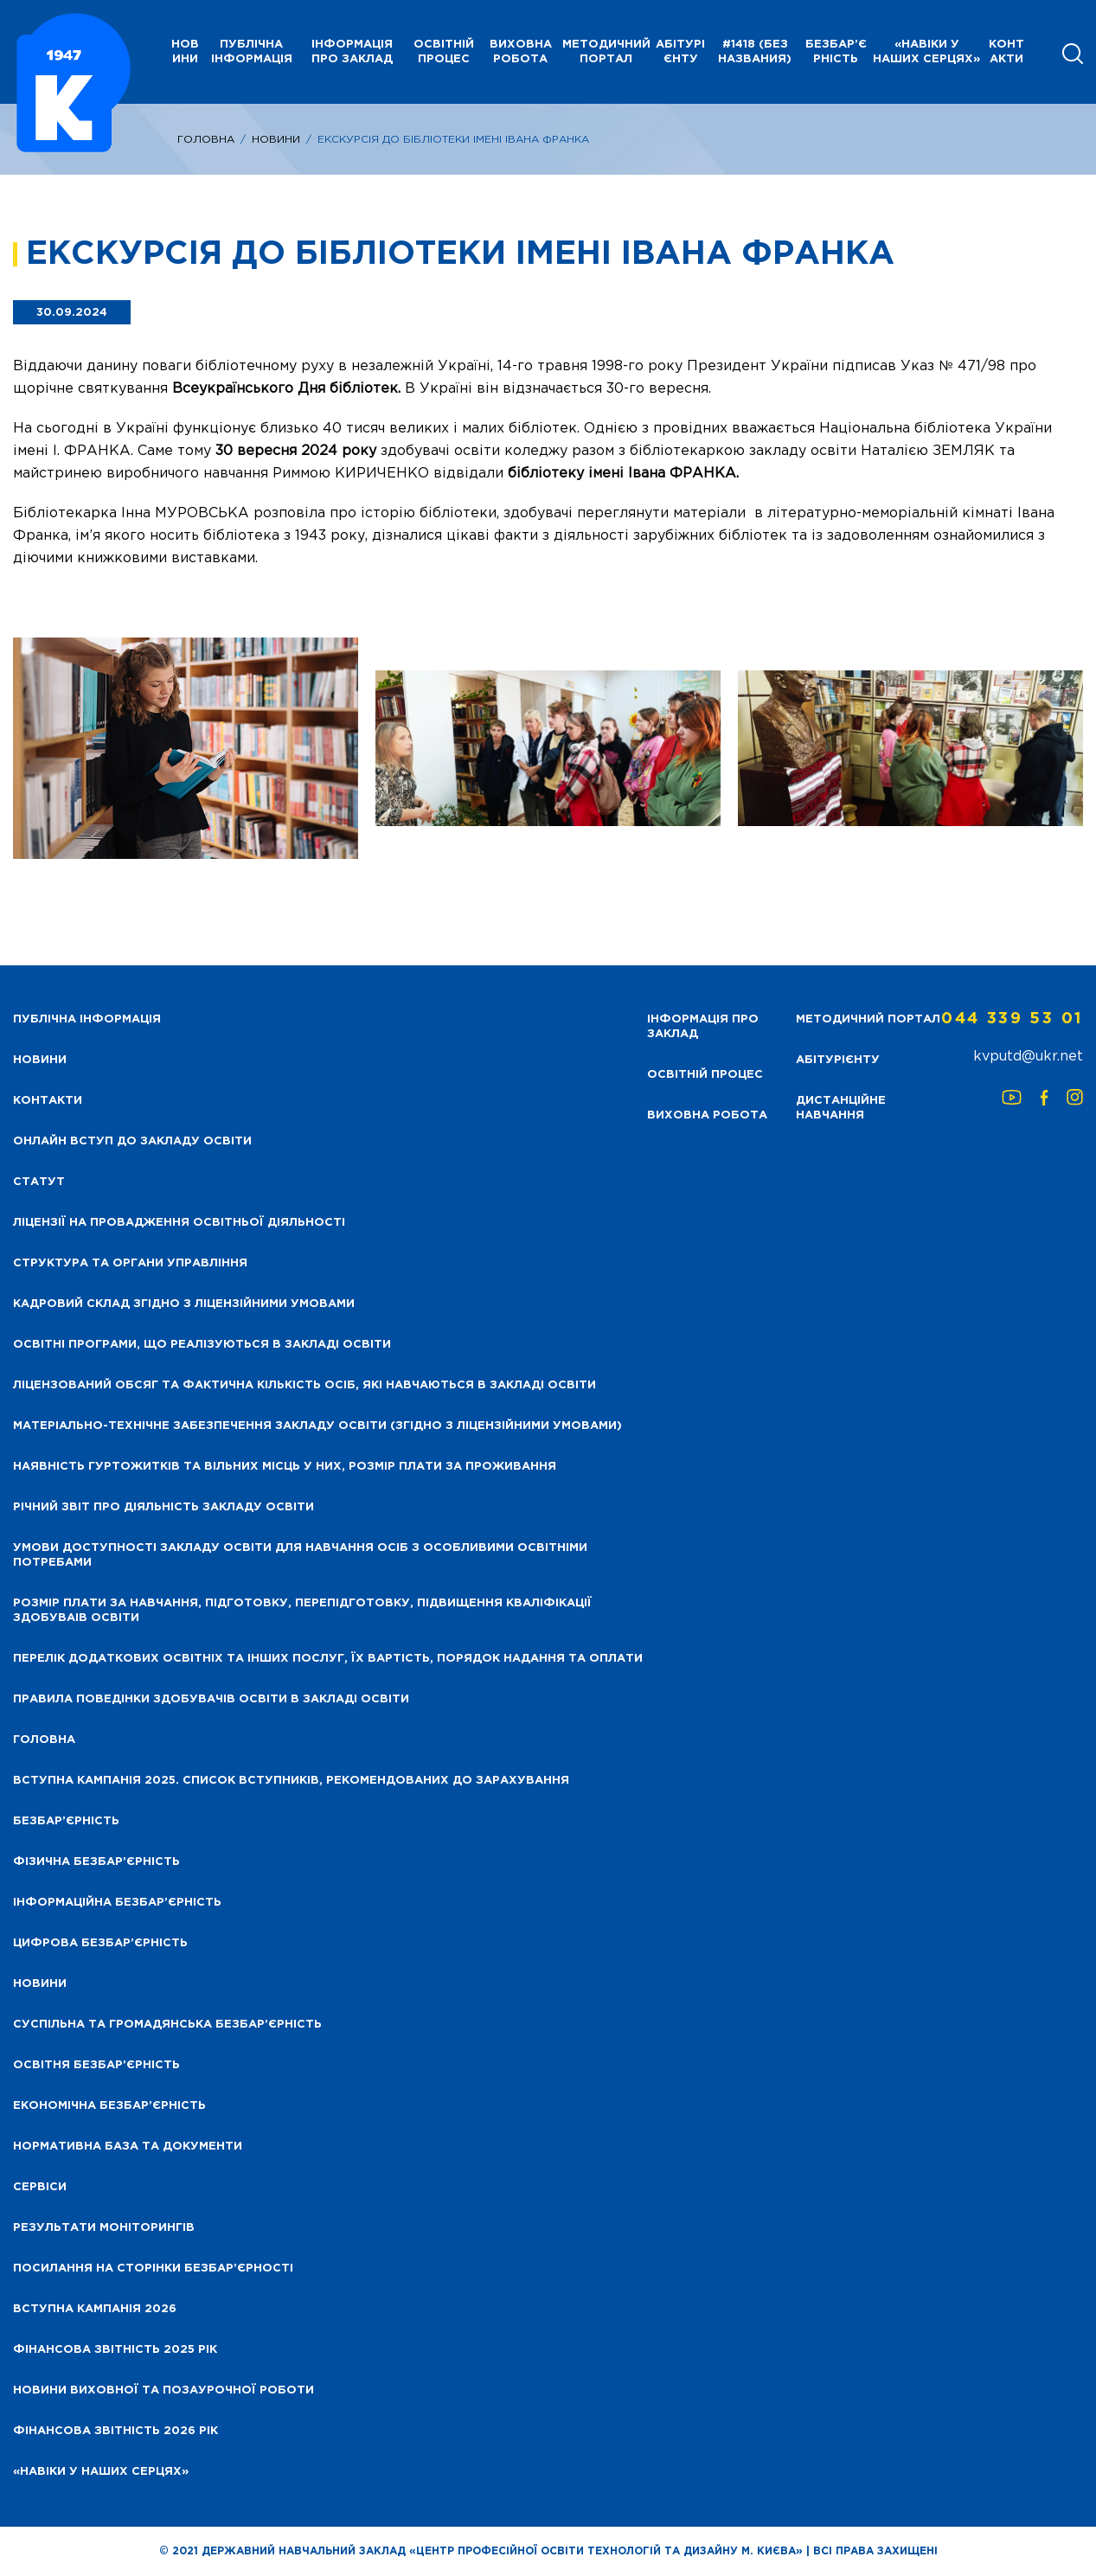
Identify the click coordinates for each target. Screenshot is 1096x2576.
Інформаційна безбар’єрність (117, 1902)
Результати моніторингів (104, 2228)
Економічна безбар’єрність (109, 2106)
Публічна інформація (251, 52)
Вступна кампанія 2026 (94, 2309)
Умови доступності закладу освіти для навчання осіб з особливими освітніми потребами (300, 1555)
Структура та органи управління (130, 1263)
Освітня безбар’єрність (96, 2065)
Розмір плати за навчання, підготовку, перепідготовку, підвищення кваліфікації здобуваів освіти (302, 1611)
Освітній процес (443, 52)
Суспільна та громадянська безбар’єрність (167, 2024)
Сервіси (40, 2187)
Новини (276, 139)
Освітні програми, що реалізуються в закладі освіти (202, 1344)
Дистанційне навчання (841, 1108)
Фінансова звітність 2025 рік (115, 2350)
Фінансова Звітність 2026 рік (115, 2431)
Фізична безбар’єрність (96, 1862)
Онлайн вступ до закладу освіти (132, 1141)
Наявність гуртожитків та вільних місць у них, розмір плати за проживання (284, 1466)
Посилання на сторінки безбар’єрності (153, 2268)
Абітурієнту (680, 52)
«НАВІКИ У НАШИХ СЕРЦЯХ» (926, 52)
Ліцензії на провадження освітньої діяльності (179, 1222)
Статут (39, 1182)
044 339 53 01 (1012, 1019)
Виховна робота (521, 52)
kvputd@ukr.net (1028, 1056)
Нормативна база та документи (127, 2146)
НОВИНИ (185, 52)
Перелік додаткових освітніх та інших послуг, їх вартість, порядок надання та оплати (328, 1658)
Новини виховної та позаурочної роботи (163, 2390)
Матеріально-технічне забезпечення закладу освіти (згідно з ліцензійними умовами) (317, 1426)
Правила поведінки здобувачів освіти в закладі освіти (211, 1699)
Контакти (1006, 52)
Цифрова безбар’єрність (100, 1943)
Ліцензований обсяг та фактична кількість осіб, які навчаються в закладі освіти (304, 1385)
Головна (205, 139)
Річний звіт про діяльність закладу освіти (163, 1507)
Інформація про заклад (352, 52)
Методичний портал (606, 52)
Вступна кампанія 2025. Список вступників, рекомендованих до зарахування (291, 1780)
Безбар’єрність (836, 52)
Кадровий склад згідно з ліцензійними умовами (184, 1304)
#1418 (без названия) (755, 52)
